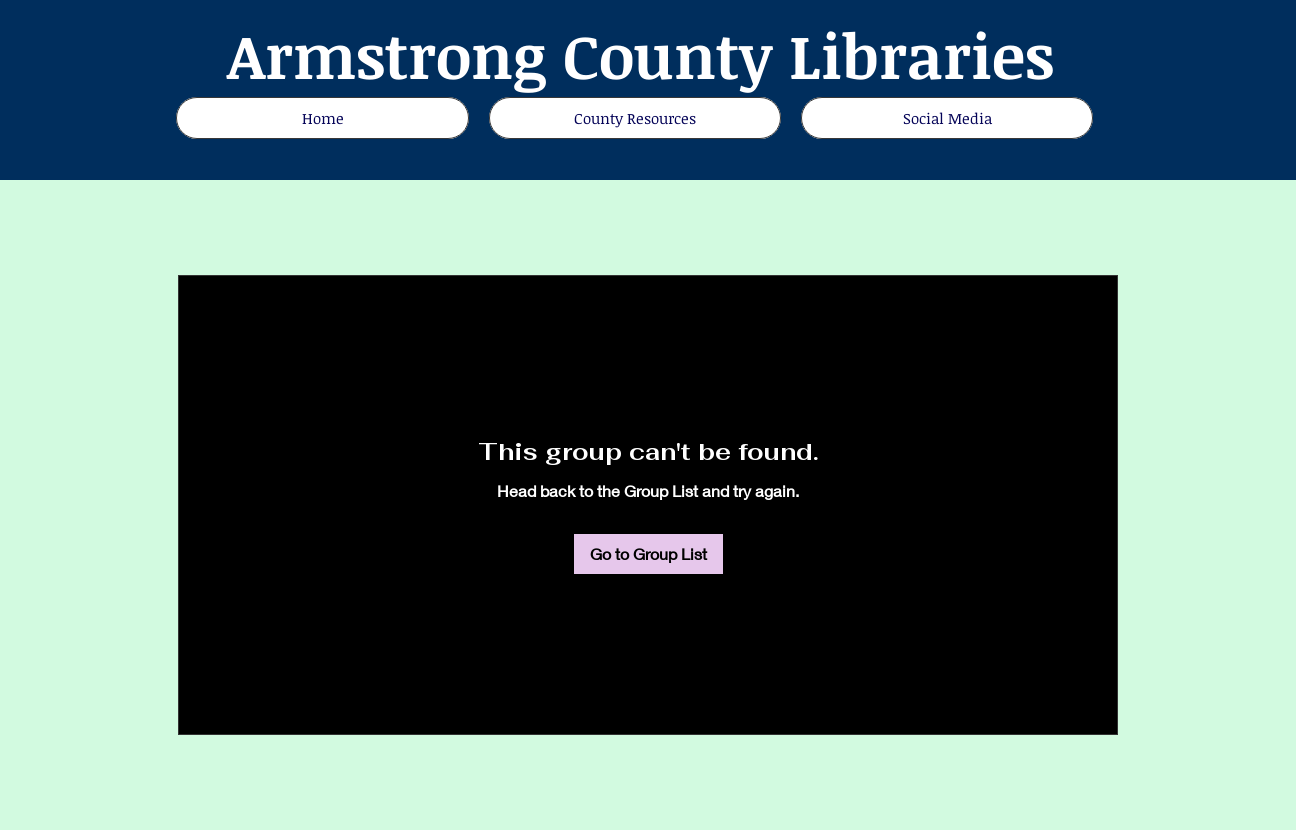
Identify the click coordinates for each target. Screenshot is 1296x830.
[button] (947, 118)
